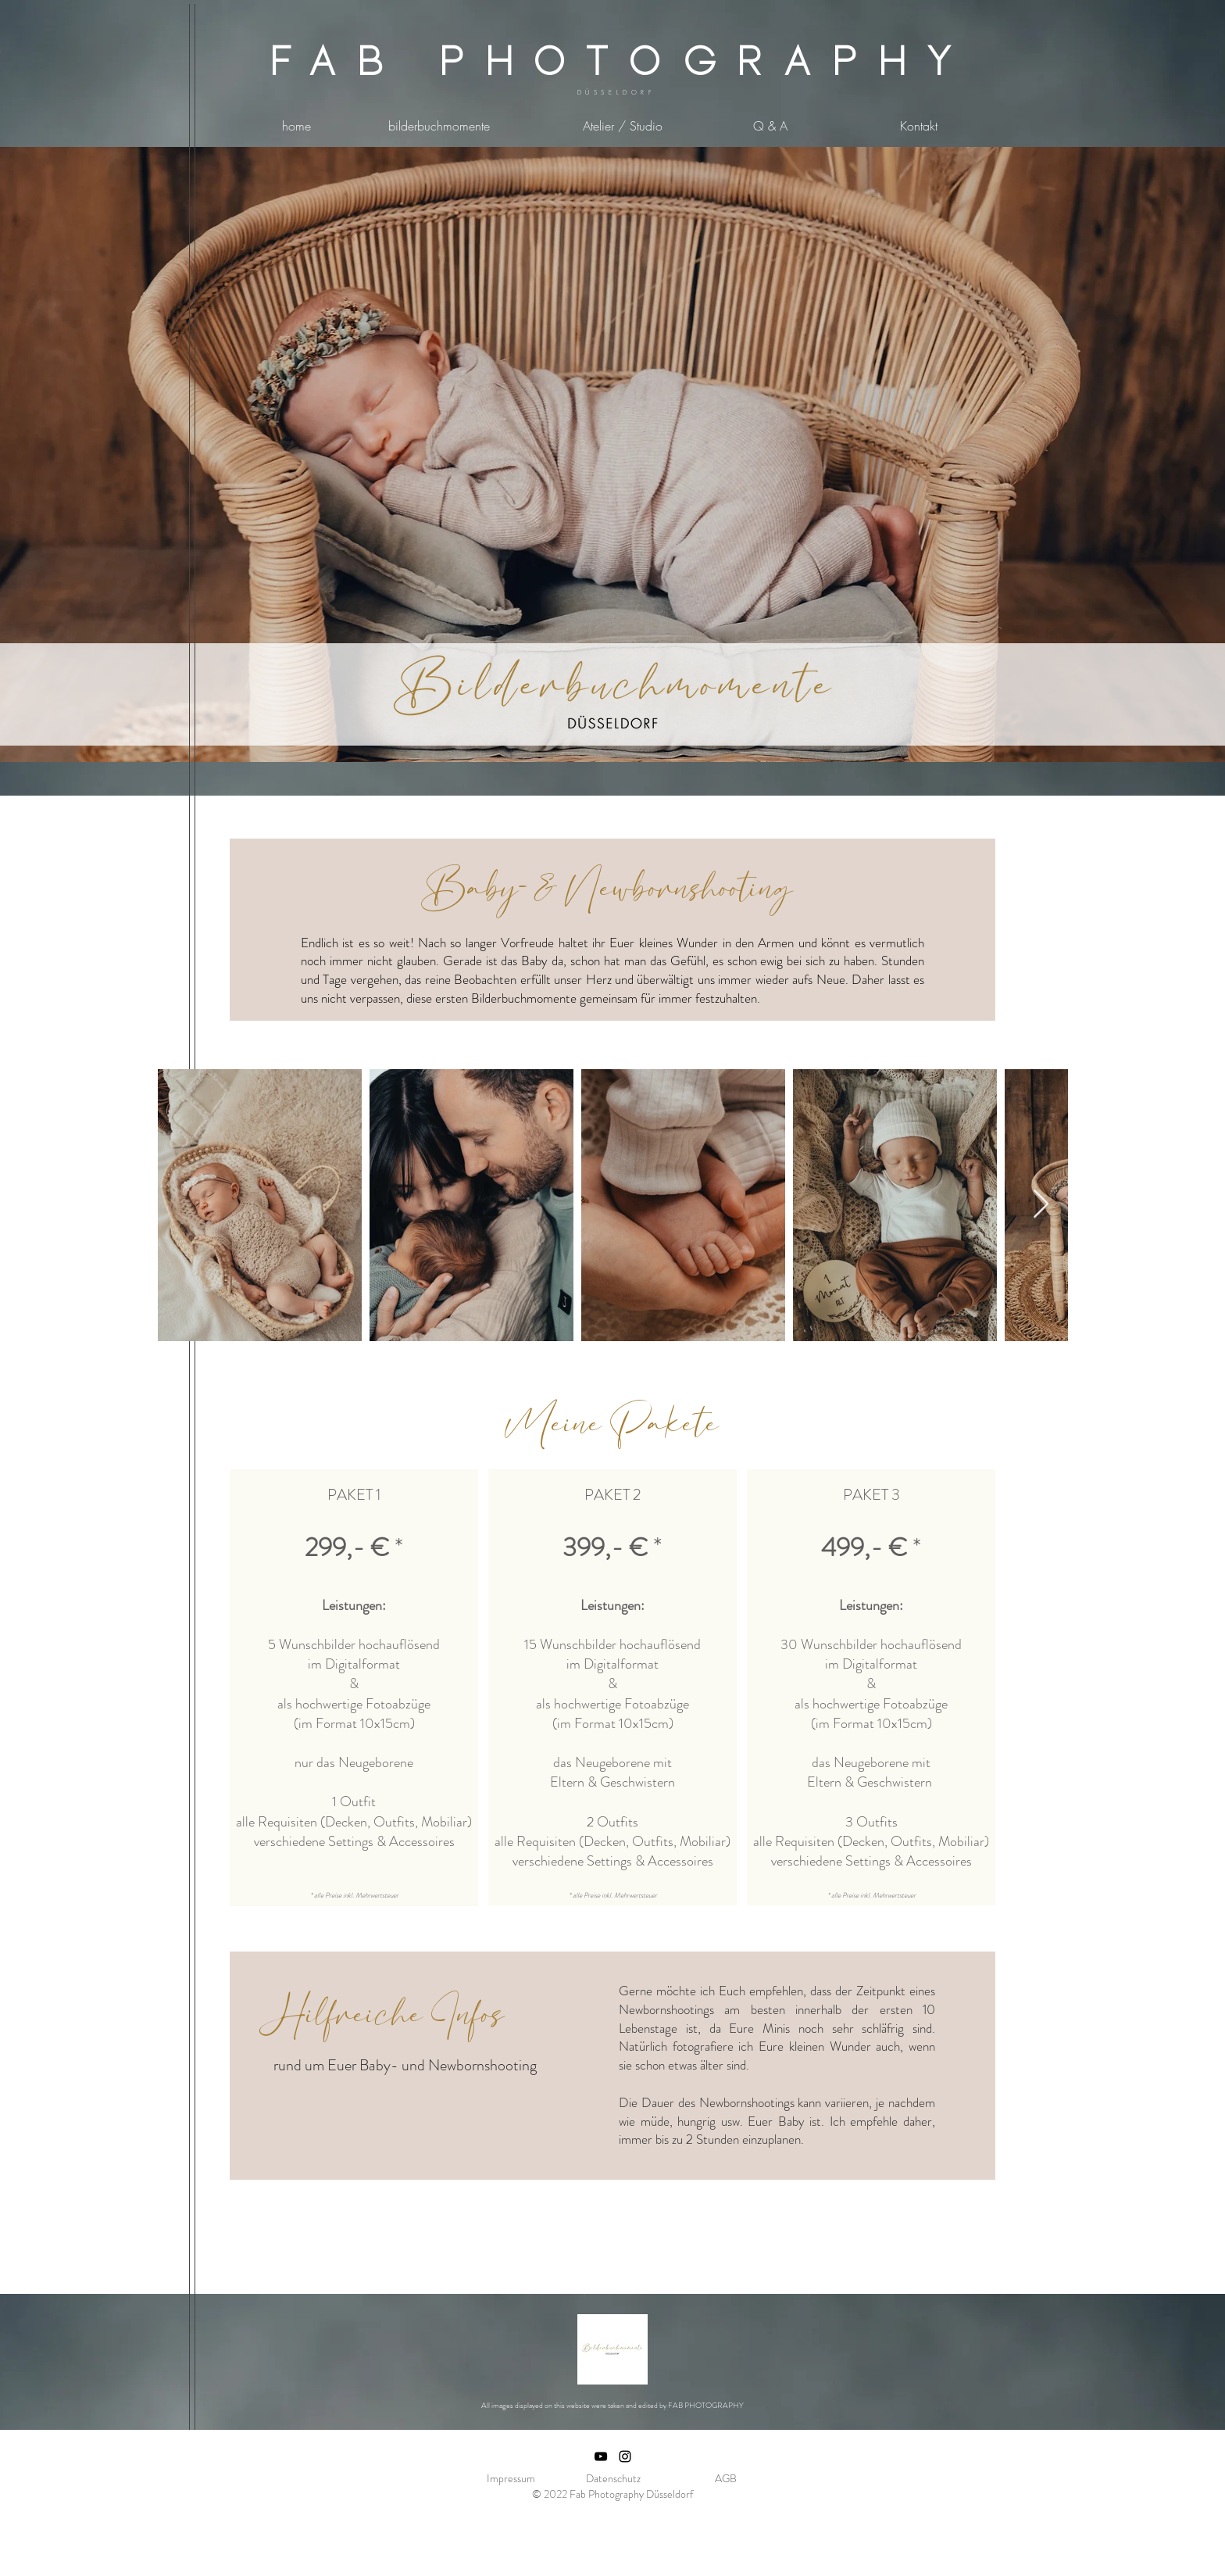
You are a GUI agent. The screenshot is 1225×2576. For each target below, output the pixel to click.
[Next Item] (1041, 1205)
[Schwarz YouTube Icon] (601, 2456)
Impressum (511, 2478)
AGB (726, 2478)
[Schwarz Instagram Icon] (625, 2456)
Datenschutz (613, 2478)
